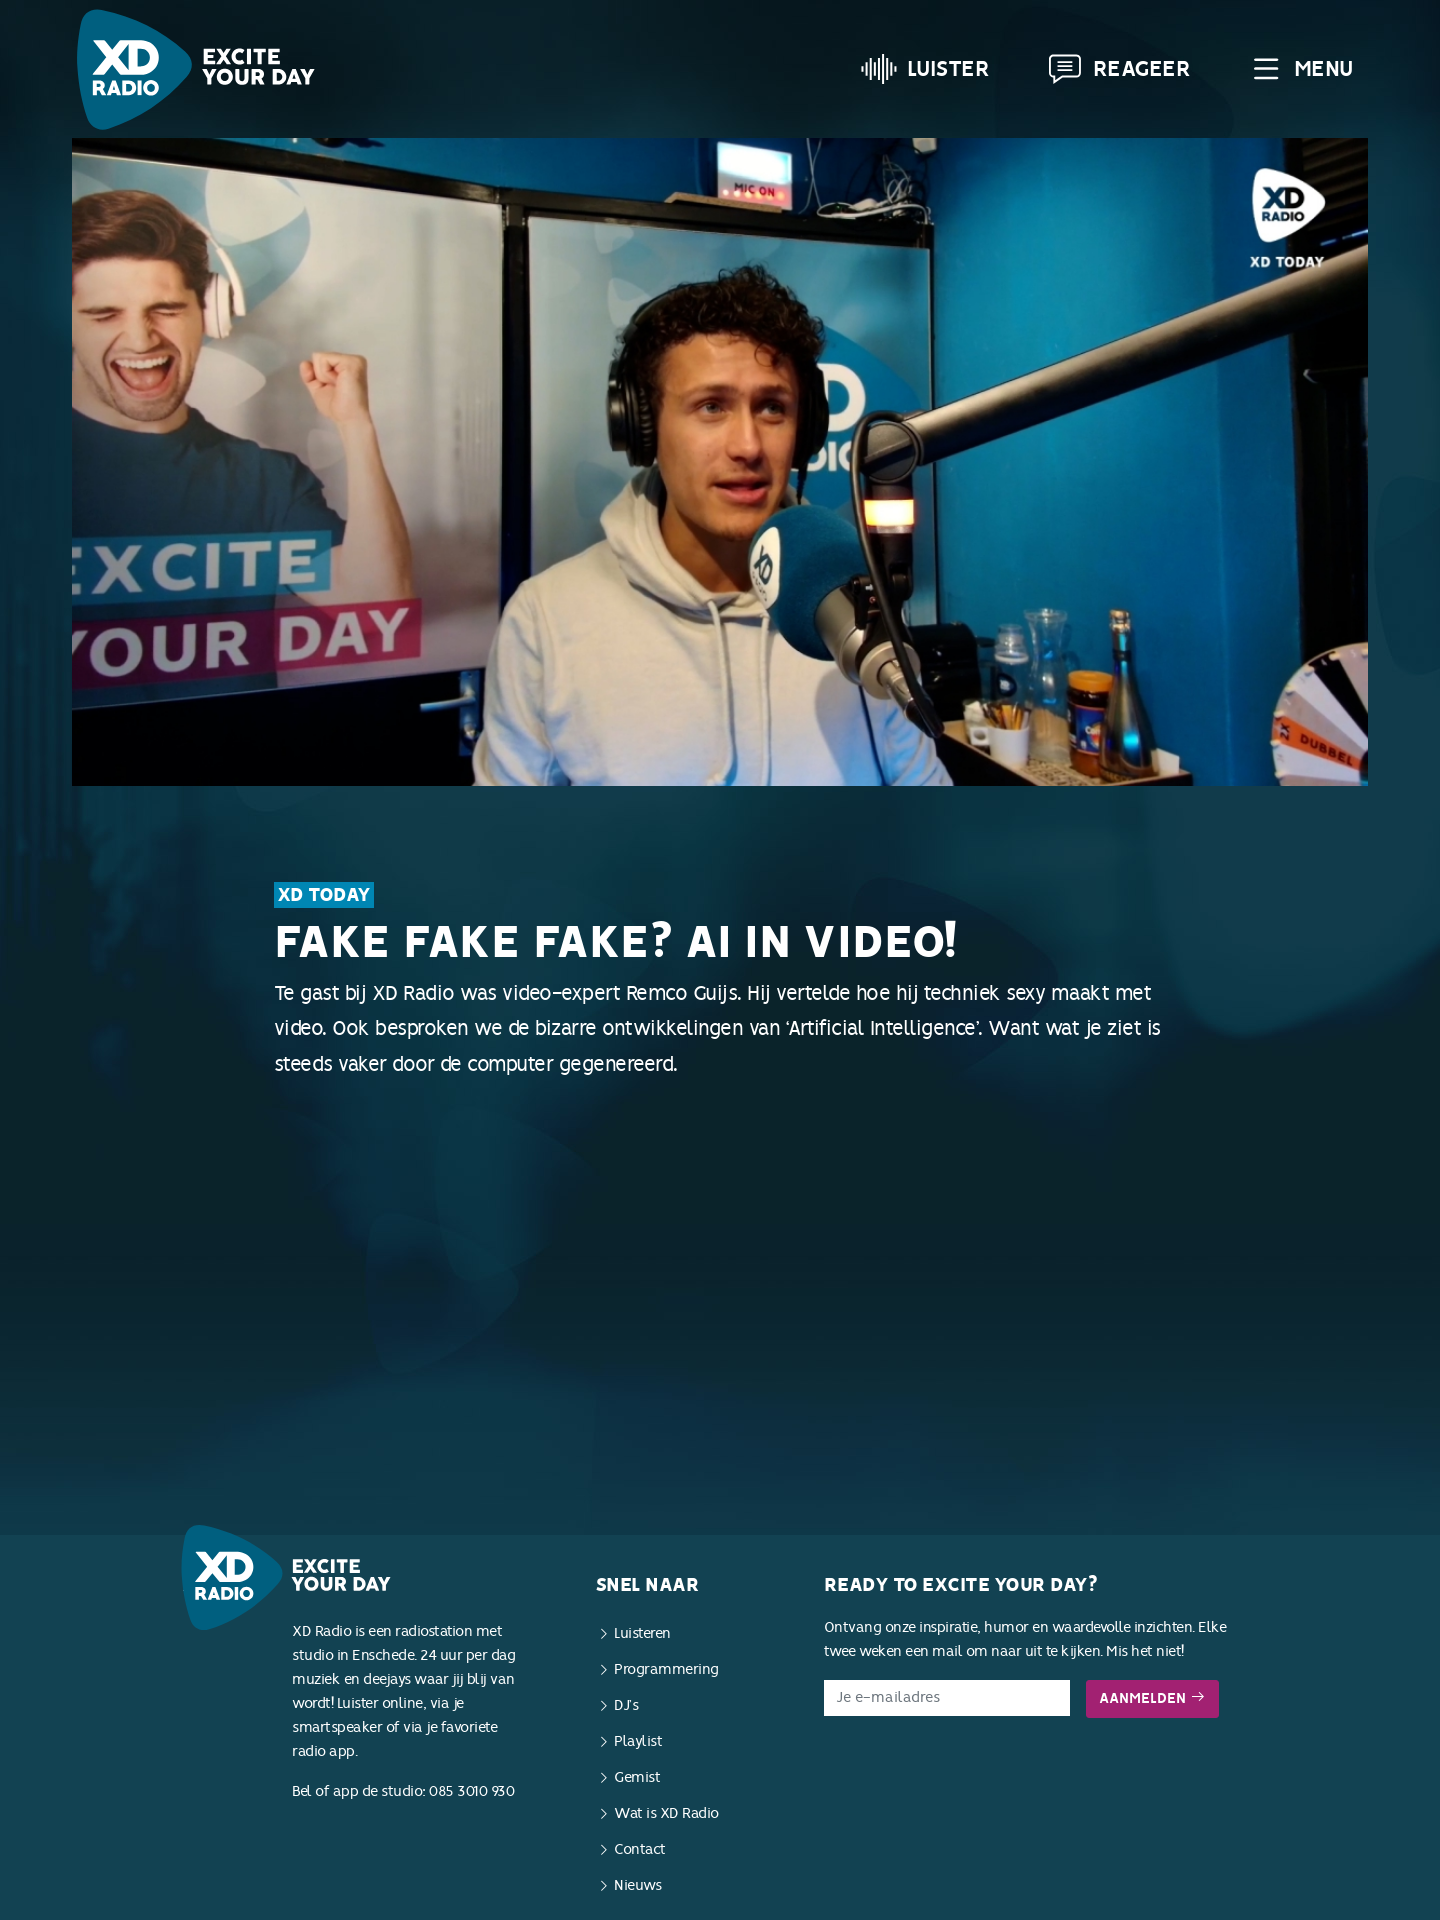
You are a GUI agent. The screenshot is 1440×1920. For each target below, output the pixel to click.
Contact (640, 1849)
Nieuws (637, 1885)
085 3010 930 (471, 1791)
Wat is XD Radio (666, 1813)
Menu (1300, 69)
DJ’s (626, 1705)
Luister (925, 69)
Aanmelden (1152, 1698)
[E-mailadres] (947, 1698)
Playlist (638, 1741)
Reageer (1119, 69)
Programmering (666, 1669)
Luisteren (642, 1633)
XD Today (324, 895)
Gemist (637, 1777)
